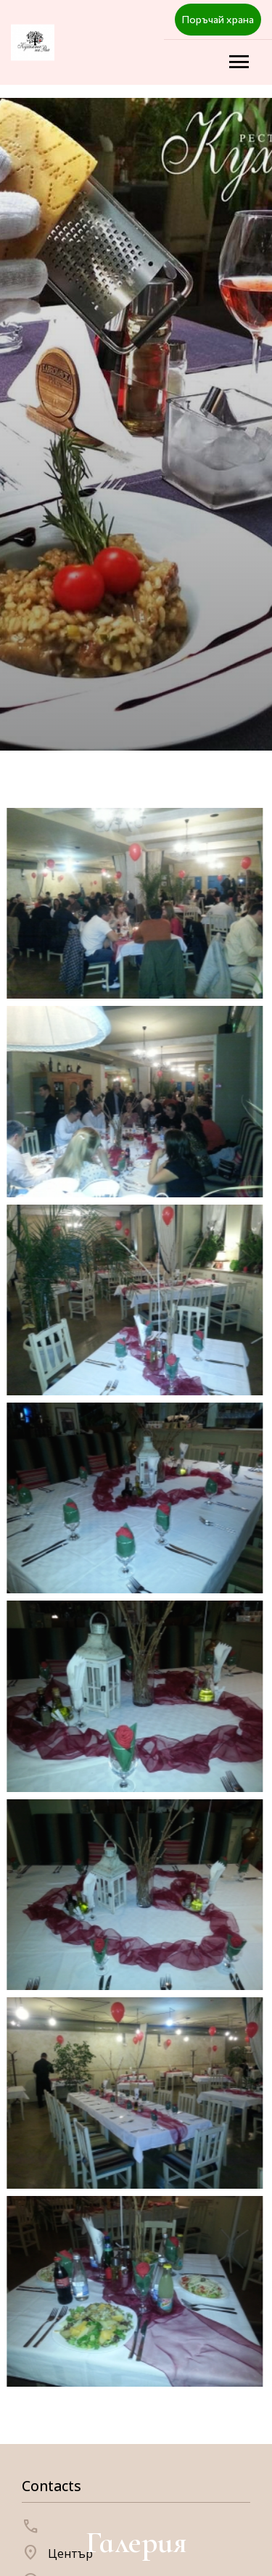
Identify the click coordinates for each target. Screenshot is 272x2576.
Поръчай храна (218, 19)
